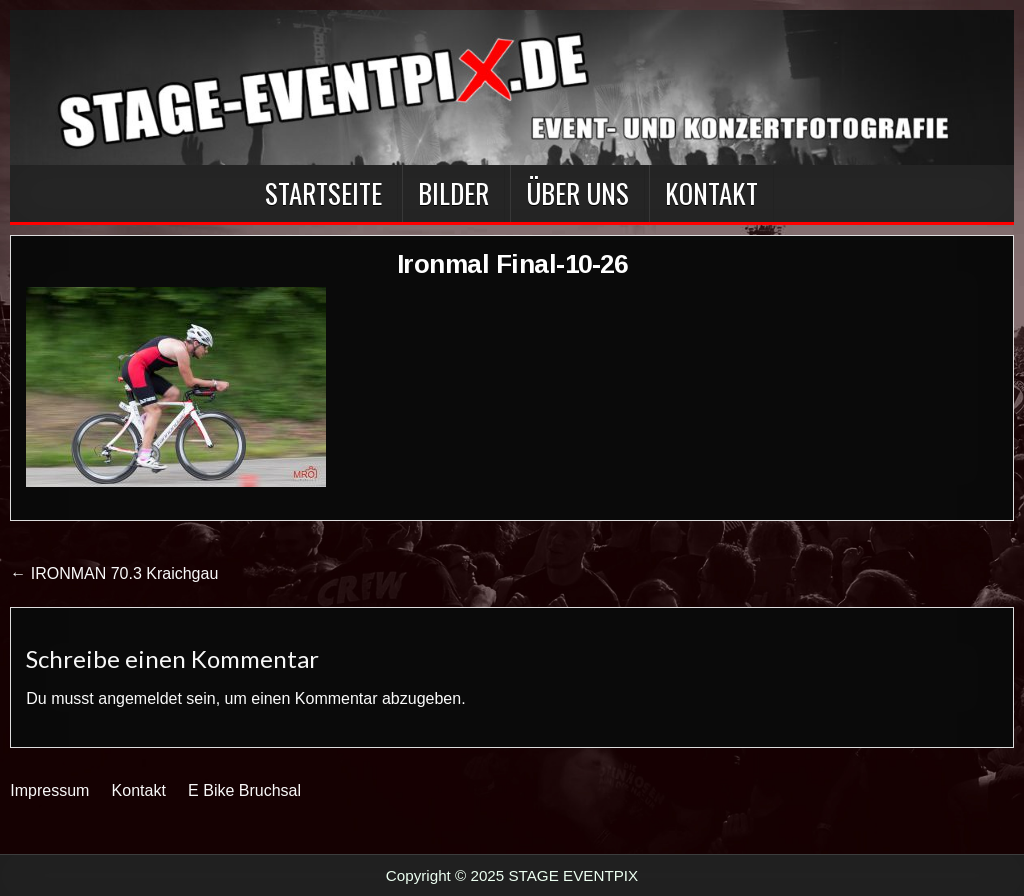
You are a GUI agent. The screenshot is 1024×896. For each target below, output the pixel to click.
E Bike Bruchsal (244, 790)
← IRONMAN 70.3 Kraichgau (114, 573)
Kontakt (711, 193)
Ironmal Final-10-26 (512, 264)
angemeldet (140, 698)
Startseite (323, 193)
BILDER (453, 193)
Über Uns (577, 193)
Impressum (49, 790)
